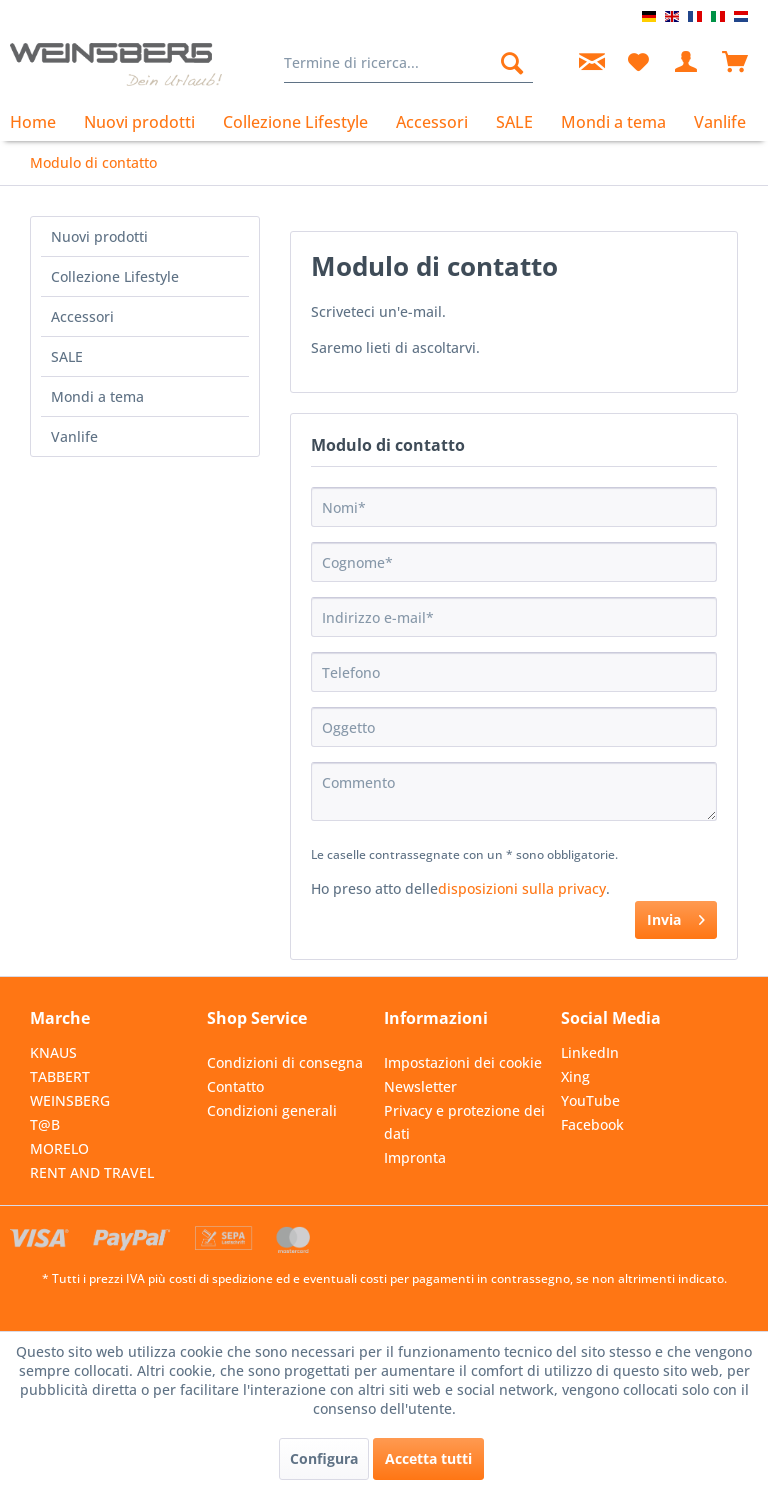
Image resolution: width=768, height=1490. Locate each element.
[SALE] (514, 122)
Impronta (415, 1157)
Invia (676, 916)
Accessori (82, 316)
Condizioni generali (272, 1110)
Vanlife (74, 436)
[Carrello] (736, 63)
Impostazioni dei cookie (463, 1062)
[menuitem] (409, 63)
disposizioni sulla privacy (522, 888)
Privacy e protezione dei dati (464, 1122)
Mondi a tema (97, 396)
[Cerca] (512, 63)
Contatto (235, 1086)
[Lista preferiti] (638, 63)
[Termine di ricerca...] (409, 63)
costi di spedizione (221, 1278)
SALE (67, 356)
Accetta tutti (428, 1458)
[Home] (40, 122)
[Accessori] (432, 122)
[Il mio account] (687, 63)
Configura (324, 1458)
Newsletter (420, 1086)
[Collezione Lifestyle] (295, 122)
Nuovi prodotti (99, 236)
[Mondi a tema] (613, 122)
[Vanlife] (720, 122)
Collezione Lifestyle (115, 276)
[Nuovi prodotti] (139, 122)
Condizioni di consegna (285, 1062)
